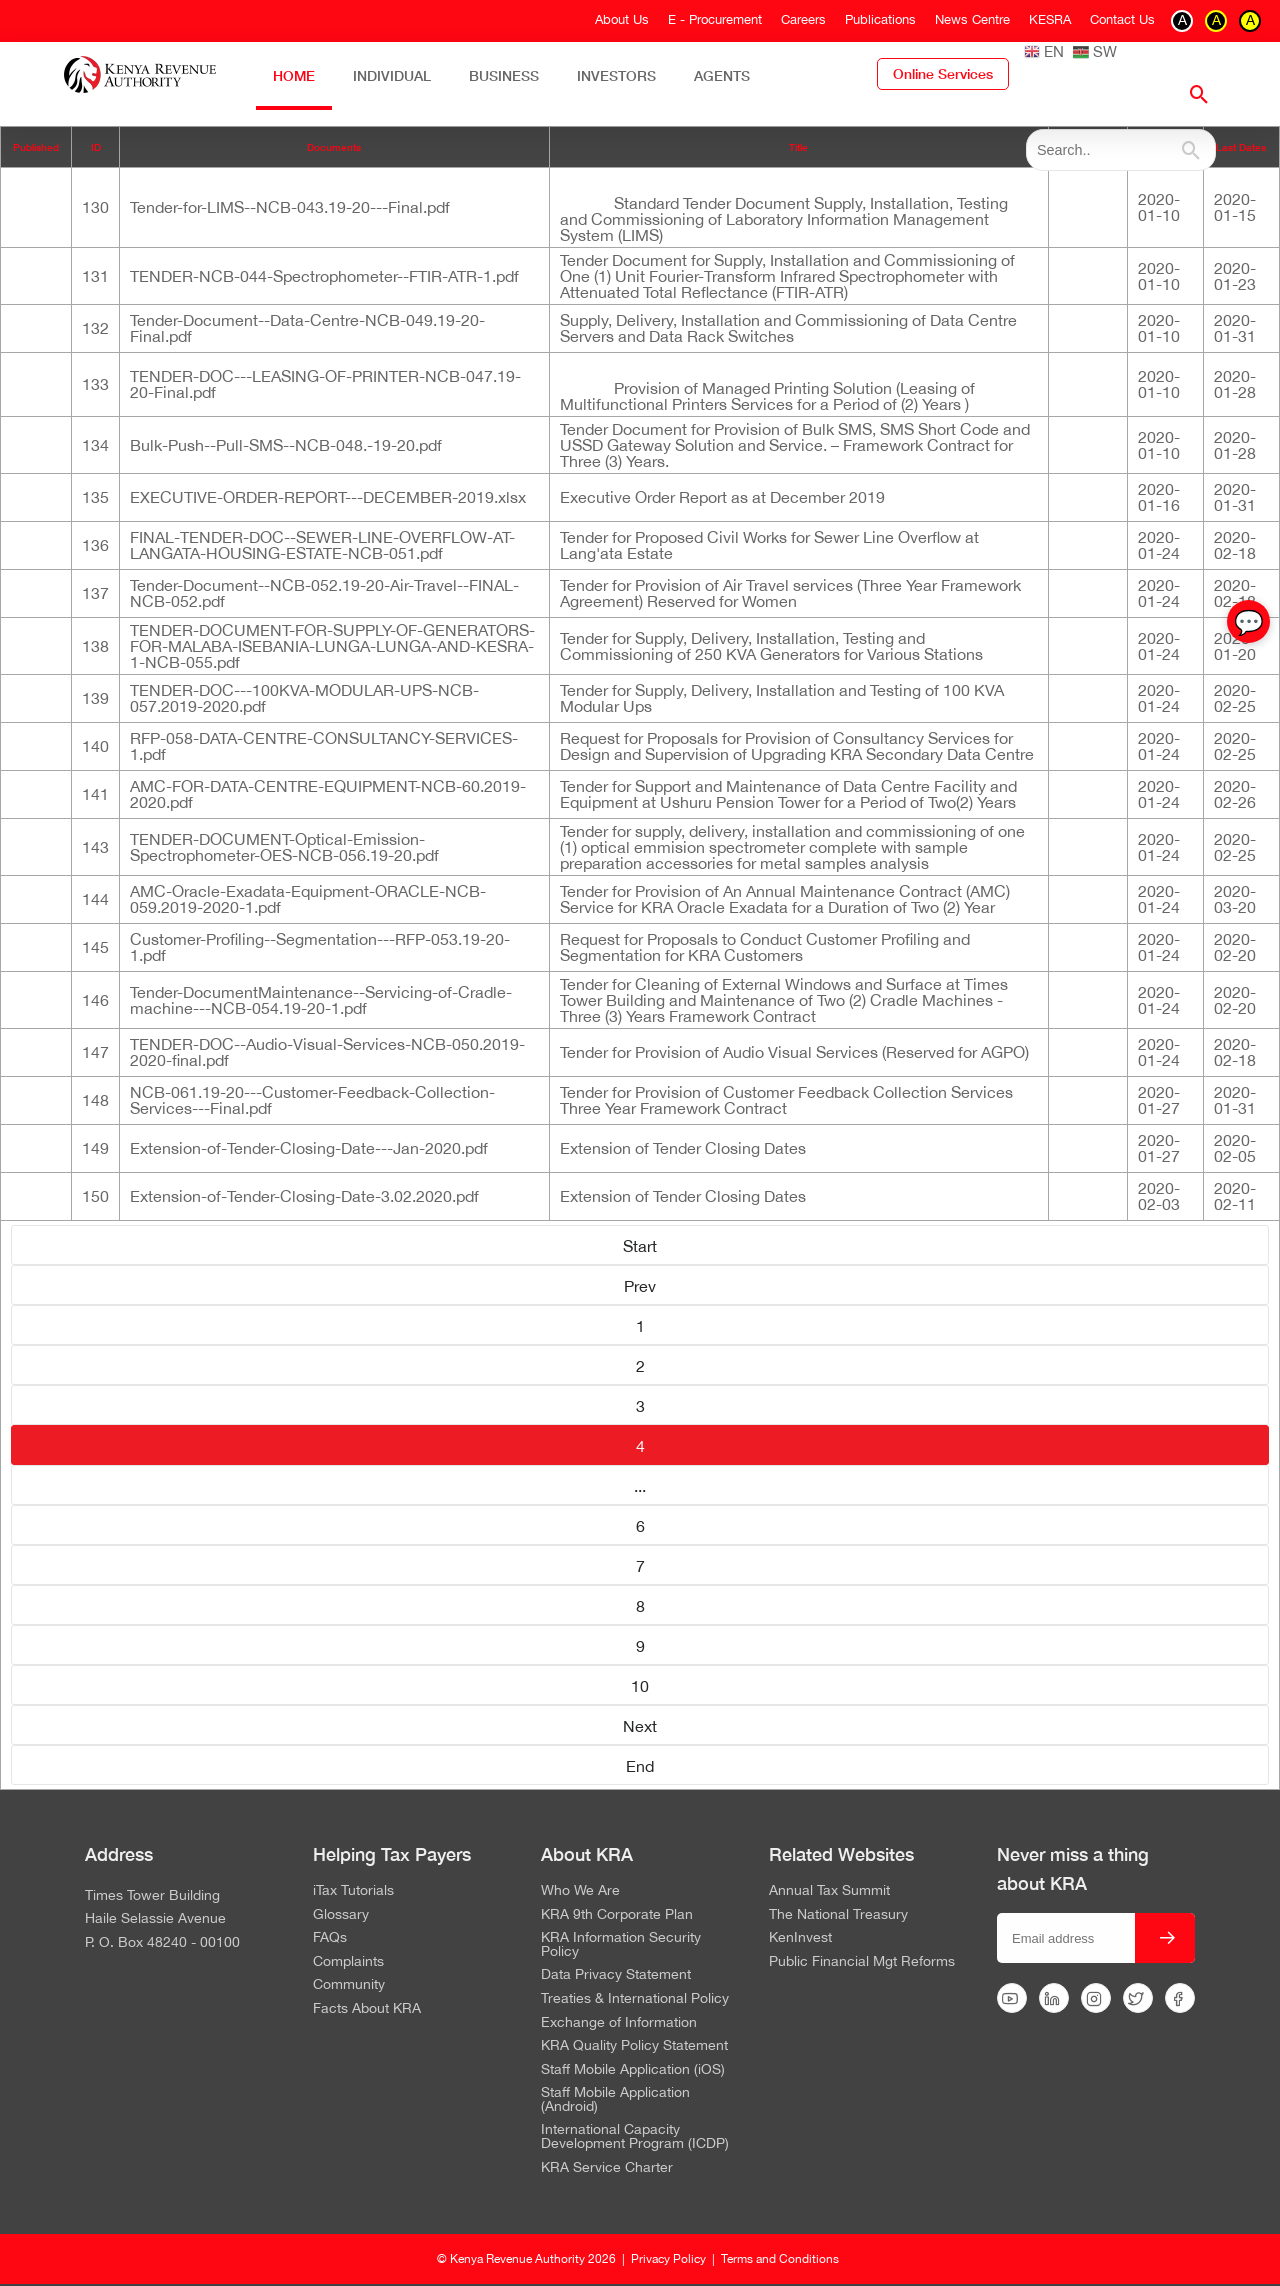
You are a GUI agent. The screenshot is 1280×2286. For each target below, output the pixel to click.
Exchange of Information (619, 2023)
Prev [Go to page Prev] (640, 1286)
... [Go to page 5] (640, 1486)
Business (504, 75)
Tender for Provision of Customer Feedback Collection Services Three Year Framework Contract (786, 1100)
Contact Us (1122, 19)
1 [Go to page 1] (640, 1326)
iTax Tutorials (353, 1891)
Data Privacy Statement (616, 1975)
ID (96, 147)
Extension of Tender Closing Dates (683, 1148)
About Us (622, 19)
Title (798, 147)
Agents (722, 75)
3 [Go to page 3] (640, 1406)
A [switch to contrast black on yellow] (1250, 20)
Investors (616, 75)
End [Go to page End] (640, 1766)
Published (36, 147)
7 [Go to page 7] (640, 1566)
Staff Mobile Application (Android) (615, 2099)
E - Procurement (715, 19)
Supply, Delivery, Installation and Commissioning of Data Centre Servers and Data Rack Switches (788, 328)
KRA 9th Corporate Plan (617, 1915)
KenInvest (800, 1938)
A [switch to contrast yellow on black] (1216, 20)
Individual (392, 75)
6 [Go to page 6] (640, 1526)
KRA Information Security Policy (621, 1944)
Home (294, 75)
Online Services (943, 74)
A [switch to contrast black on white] (1182, 20)
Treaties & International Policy (635, 1999)
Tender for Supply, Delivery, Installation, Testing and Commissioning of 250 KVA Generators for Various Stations (771, 646)
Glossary (341, 1915)
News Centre (972, 19)
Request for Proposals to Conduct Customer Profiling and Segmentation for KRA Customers (765, 947)
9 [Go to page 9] (640, 1646)
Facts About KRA (367, 2009)
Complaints (348, 1962)
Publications (880, 19)
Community (349, 1985)
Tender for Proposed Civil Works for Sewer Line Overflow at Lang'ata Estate (769, 545)
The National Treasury (838, 1915)
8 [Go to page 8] (640, 1606)
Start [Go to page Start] (640, 1246)
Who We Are (580, 1891)
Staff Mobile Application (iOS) (633, 2070)
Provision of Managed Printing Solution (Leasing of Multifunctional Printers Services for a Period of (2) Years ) (767, 396)
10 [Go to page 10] (640, 1686)
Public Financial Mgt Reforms (862, 1962)
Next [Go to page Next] (640, 1726)
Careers (803, 19)
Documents (334, 147)
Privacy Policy (668, 2259)
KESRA (1050, 19)
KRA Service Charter (607, 2168)
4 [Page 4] (640, 1446)
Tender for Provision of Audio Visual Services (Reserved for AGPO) (794, 1052)
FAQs (330, 1938)
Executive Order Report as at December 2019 (722, 497)
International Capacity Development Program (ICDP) (635, 2136)
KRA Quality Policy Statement (634, 2046)
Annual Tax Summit (829, 1891)
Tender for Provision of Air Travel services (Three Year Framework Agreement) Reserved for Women (790, 593)
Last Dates (1241, 147)
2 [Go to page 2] (640, 1366)
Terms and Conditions (780, 2259)
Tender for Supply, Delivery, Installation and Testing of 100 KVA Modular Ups (782, 698)
